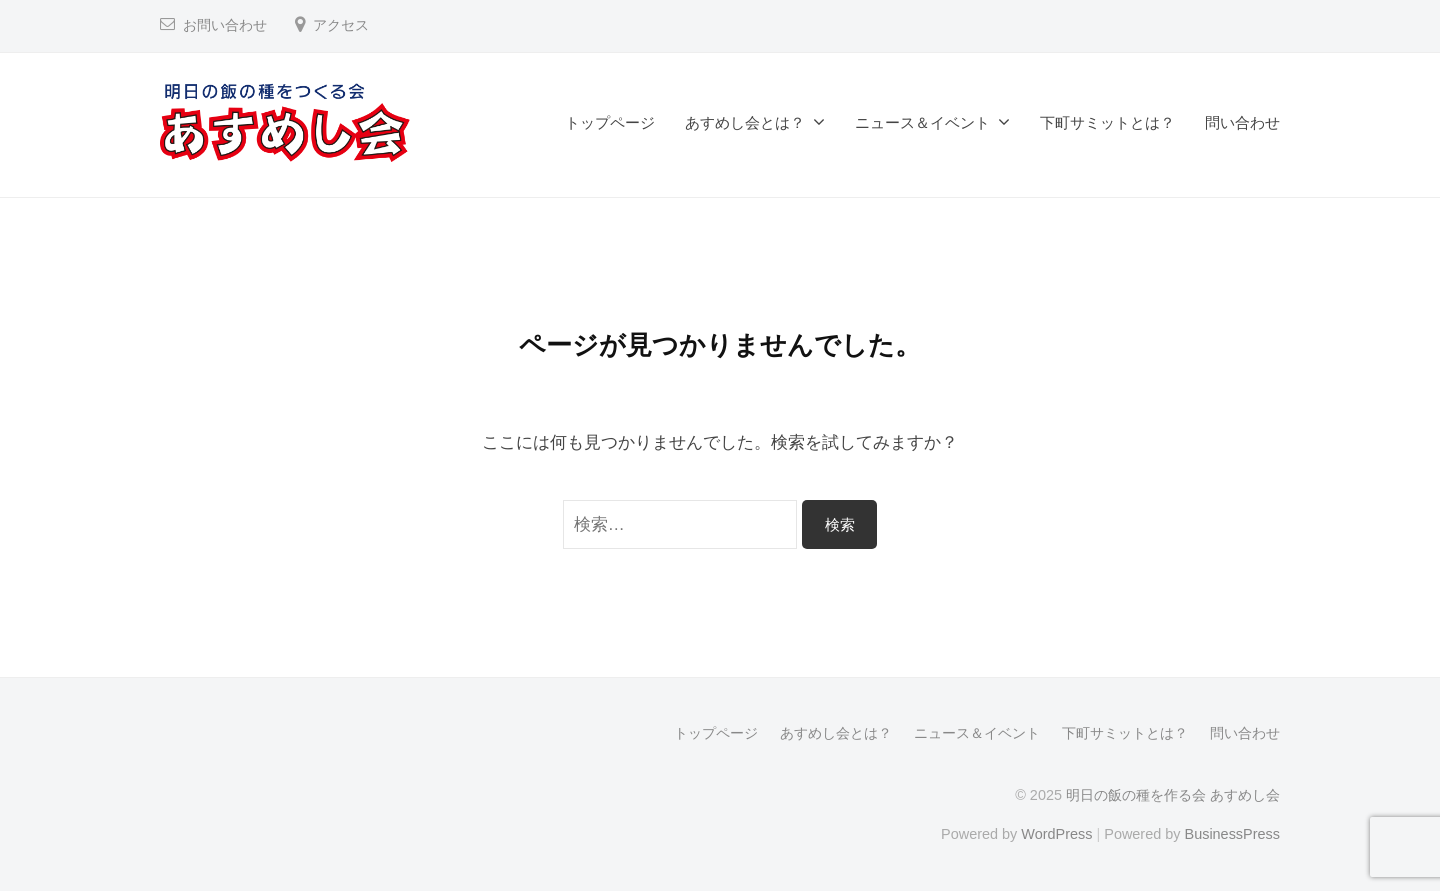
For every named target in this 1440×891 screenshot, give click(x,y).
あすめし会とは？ (745, 122)
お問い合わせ (225, 25)
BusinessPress (1233, 834)
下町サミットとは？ (1107, 122)
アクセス (341, 25)
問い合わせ (1242, 122)
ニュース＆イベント (922, 122)
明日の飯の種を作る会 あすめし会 (1173, 795)
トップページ (610, 122)
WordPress (1056, 834)
